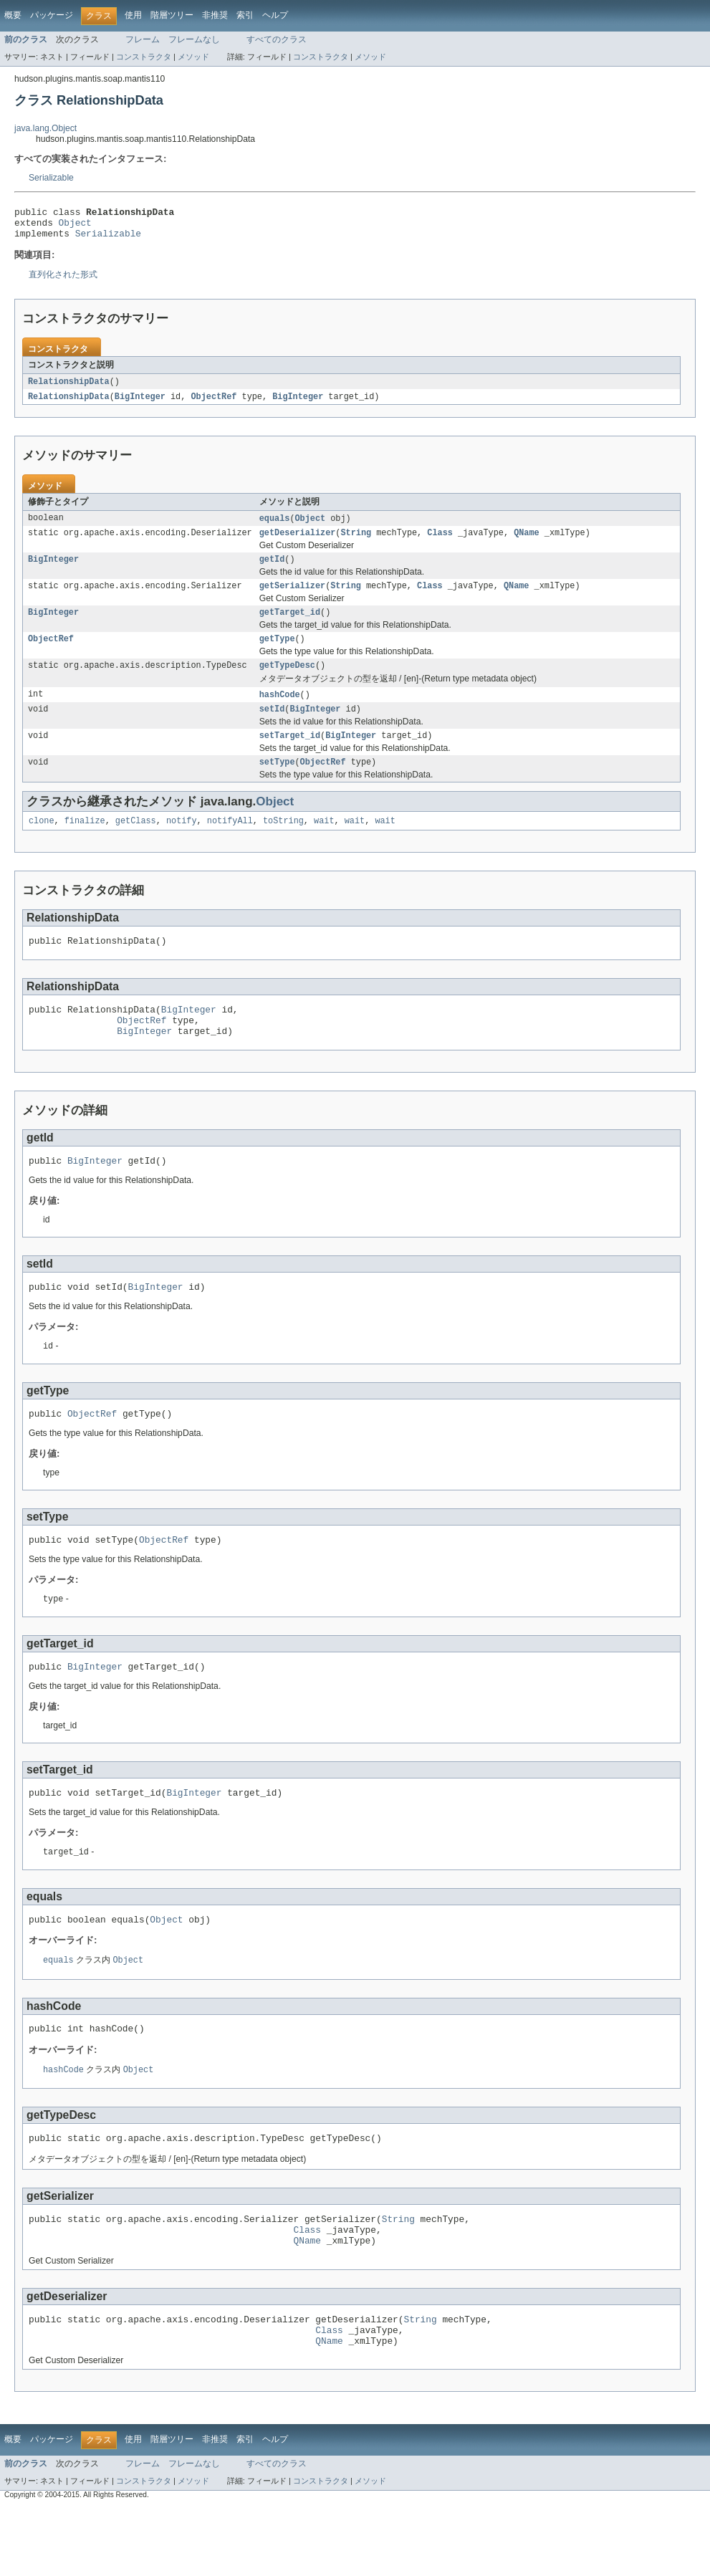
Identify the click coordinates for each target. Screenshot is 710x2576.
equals (274, 526)
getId (272, 570)
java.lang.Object (45, 128)
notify (181, 844)
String (355, 542)
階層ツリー (171, 15)
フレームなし (194, 39)
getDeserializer (297, 542)
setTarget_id (289, 756)
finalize (84, 844)
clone (41, 844)
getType (277, 654)
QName (526, 542)
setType (277, 784)
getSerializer (292, 598)
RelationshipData (69, 388)
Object (75, 226)
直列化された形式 (63, 281)
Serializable (51, 178)
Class (440, 542)
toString (283, 844)
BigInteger (140, 404)
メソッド (193, 56)
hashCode (279, 712)
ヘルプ (275, 15)
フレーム (142, 39)
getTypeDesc (287, 682)
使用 (133, 15)
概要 (12, 15)
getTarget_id (289, 626)
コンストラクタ (143, 56)
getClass (135, 844)
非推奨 (215, 15)
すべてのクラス (276, 39)
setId (272, 728)
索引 (245, 15)
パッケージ (51, 15)
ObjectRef (213, 404)
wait (324, 844)
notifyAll (230, 844)
